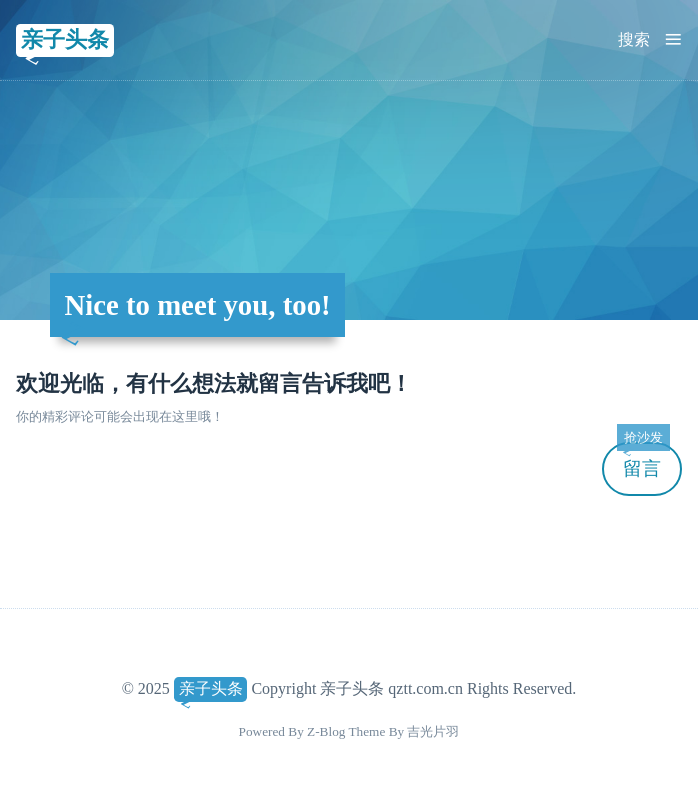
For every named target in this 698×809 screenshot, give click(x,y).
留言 (643, 460)
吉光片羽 (433, 731)
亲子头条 (65, 39)
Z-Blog (326, 731)
